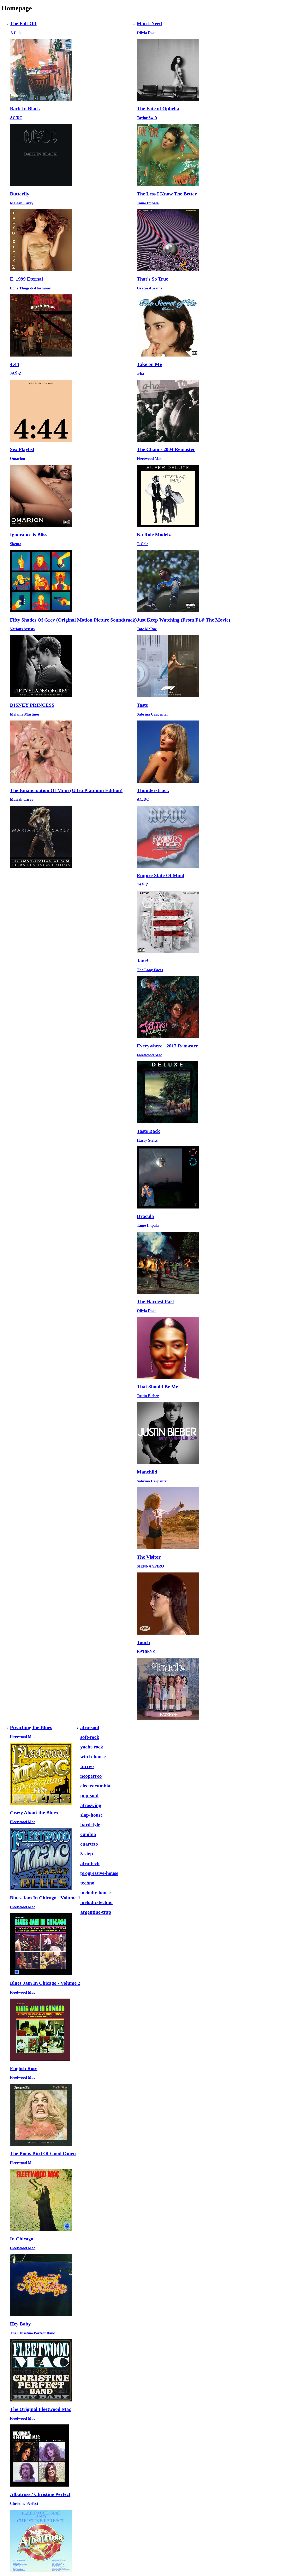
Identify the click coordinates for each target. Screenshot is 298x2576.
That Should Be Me (157, 1386)
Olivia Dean (146, 32)
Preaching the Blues (31, 1727)
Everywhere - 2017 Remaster (167, 1045)
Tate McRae (147, 629)
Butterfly (19, 193)
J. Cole (15, 32)
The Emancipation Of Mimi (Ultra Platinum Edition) (66, 790)
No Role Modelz (154, 534)
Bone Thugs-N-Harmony (30, 288)
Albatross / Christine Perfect (40, 2494)
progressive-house (99, 1873)
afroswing (90, 1805)
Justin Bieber (148, 1396)
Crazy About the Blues (34, 1812)
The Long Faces (150, 970)
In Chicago (21, 2238)
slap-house (91, 1815)
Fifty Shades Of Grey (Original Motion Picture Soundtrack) (73, 620)
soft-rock (89, 1737)
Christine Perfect (24, 2503)
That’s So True (152, 279)
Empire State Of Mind (160, 875)
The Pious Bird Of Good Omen (43, 2153)
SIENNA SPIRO (150, 1566)
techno (87, 1883)
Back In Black (25, 108)
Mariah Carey (21, 203)
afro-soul (89, 1727)
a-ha (140, 373)
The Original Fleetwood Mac (40, 2409)
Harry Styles (147, 1140)
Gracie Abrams (149, 288)
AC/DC (16, 118)
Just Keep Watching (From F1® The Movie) (183, 620)
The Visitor (149, 1557)
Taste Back (148, 1131)
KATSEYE (146, 1651)
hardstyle (90, 1824)
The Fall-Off (23, 23)
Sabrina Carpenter (152, 714)
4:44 (14, 364)
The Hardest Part (155, 1301)
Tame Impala (148, 203)
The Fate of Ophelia (158, 108)
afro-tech (90, 1863)
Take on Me (149, 364)
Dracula (145, 1216)
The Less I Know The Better (167, 193)
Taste (142, 705)
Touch (143, 1642)
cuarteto (89, 1844)
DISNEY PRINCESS (32, 705)
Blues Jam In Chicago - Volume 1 (45, 1897)
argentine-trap (95, 1912)
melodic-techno (96, 1902)
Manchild (147, 1472)
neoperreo (91, 1776)
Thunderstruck (153, 790)
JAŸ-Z (15, 373)
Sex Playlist (22, 449)
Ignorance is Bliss (28, 534)
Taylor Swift (147, 118)
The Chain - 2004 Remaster (166, 449)
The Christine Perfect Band (32, 2333)
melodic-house (95, 1892)
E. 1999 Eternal (26, 279)
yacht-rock (91, 1746)
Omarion (17, 458)
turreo (87, 1766)
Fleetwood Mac (149, 458)
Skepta (15, 544)
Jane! (142, 960)
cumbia (88, 1834)
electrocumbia (95, 1785)
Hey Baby (20, 2324)
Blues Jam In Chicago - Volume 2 (45, 1983)
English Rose (23, 2068)
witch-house (93, 1756)
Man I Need (149, 23)
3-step (86, 1853)
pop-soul (89, 1795)
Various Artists (22, 629)
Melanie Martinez (25, 714)
